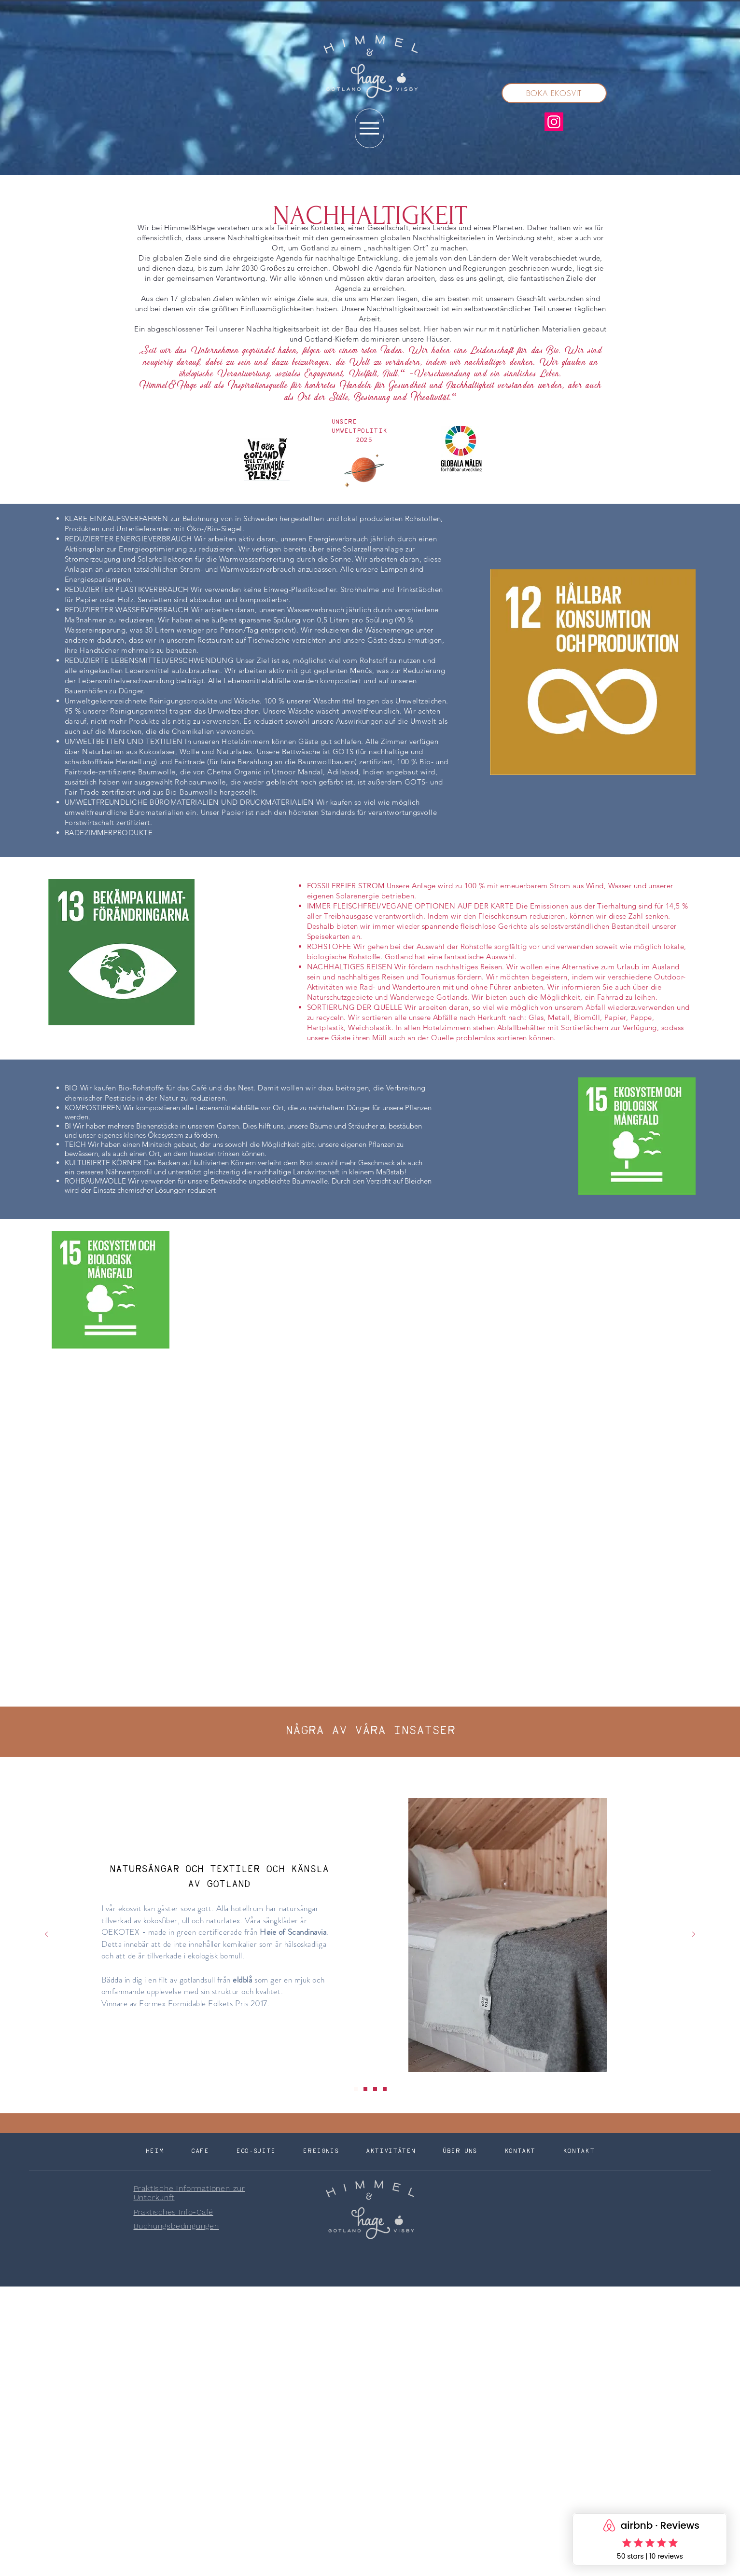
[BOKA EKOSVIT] (554, 93)
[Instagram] (554, 121)
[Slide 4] (385, 2089)
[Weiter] (693, 1935)
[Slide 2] (365, 2089)
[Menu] (369, 128)
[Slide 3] (375, 2089)
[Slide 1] (356, 2089)
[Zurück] (46, 1935)
